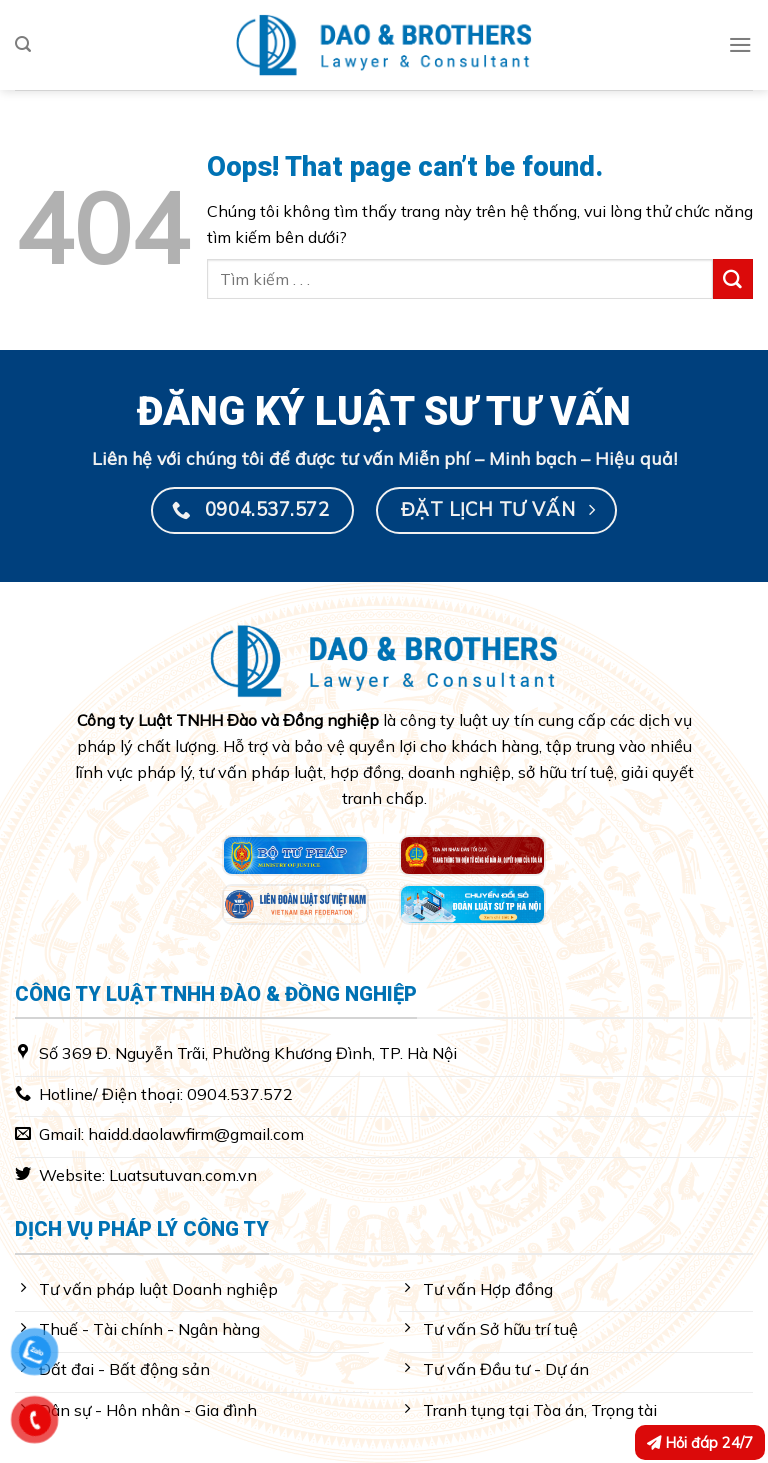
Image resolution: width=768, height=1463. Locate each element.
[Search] (23, 44)
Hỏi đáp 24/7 (700, 1442)
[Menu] (740, 44)
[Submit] (733, 279)
